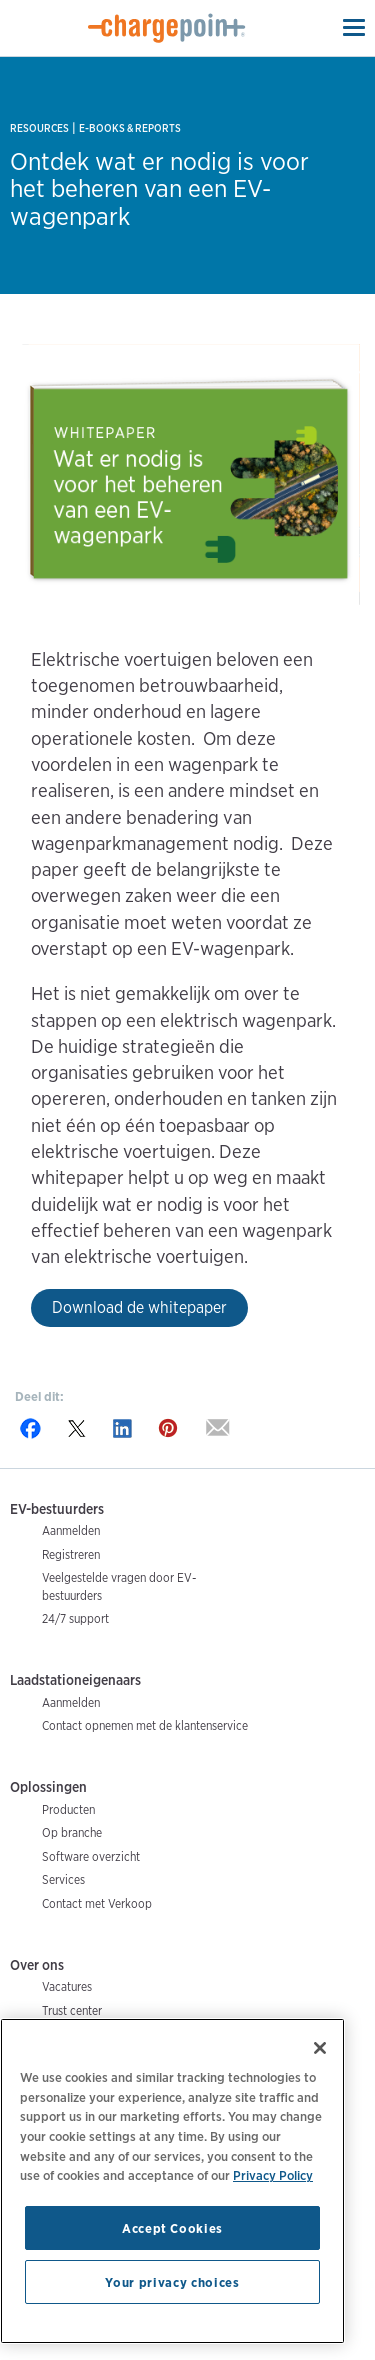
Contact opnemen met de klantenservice (145, 1725)
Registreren (71, 1554)
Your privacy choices (172, 2282)
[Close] (320, 2048)
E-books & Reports (130, 128)
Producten (68, 1809)
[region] (172, 2181)
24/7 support (75, 1618)
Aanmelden (71, 1530)
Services (63, 1879)
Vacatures (67, 1986)
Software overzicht (91, 1856)
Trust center (72, 2010)
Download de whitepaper (139, 1307)
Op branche (72, 1832)
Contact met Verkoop (97, 1903)
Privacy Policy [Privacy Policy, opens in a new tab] (273, 2175)
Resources (39, 128)
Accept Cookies (172, 2228)
